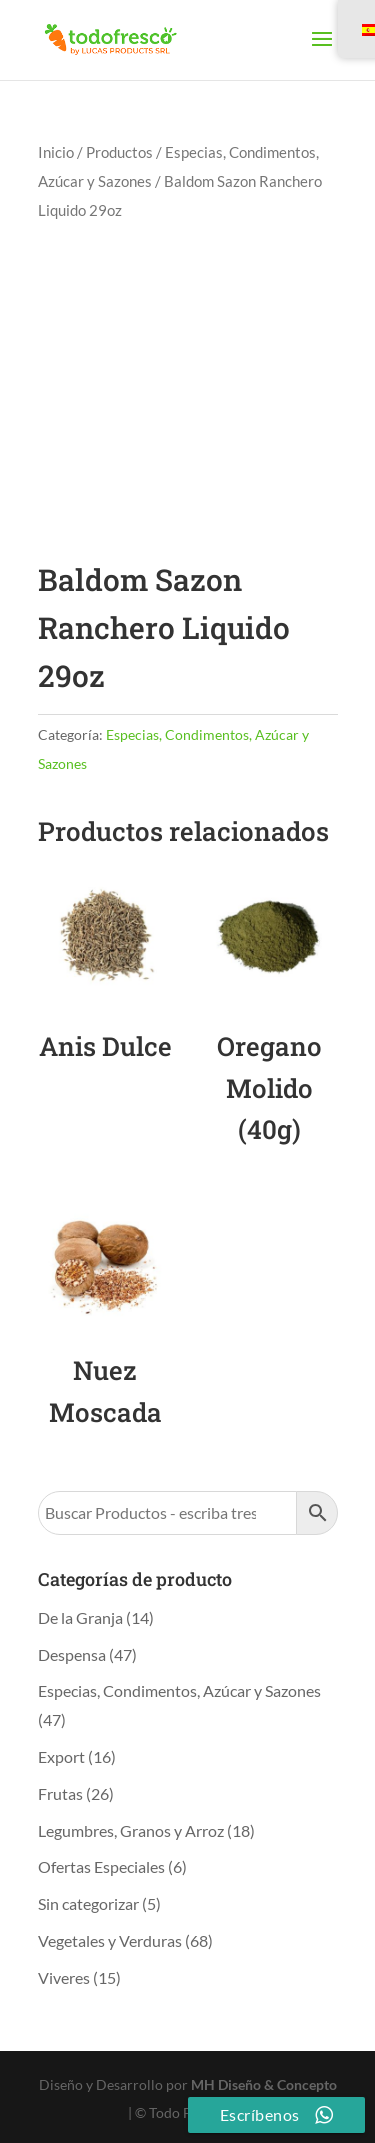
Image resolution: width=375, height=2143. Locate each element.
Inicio (56, 152)
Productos (119, 152)
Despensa (72, 1654)
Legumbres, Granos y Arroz (131, 1830)
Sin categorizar (88, 1903)
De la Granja (80, 1617)
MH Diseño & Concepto (264, 2084)
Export (61, 1756)
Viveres (64, 1977)
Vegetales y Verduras (110, 1940)
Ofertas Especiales (101, 1866)
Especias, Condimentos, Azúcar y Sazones (179, 1690)
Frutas (60, 1793)
